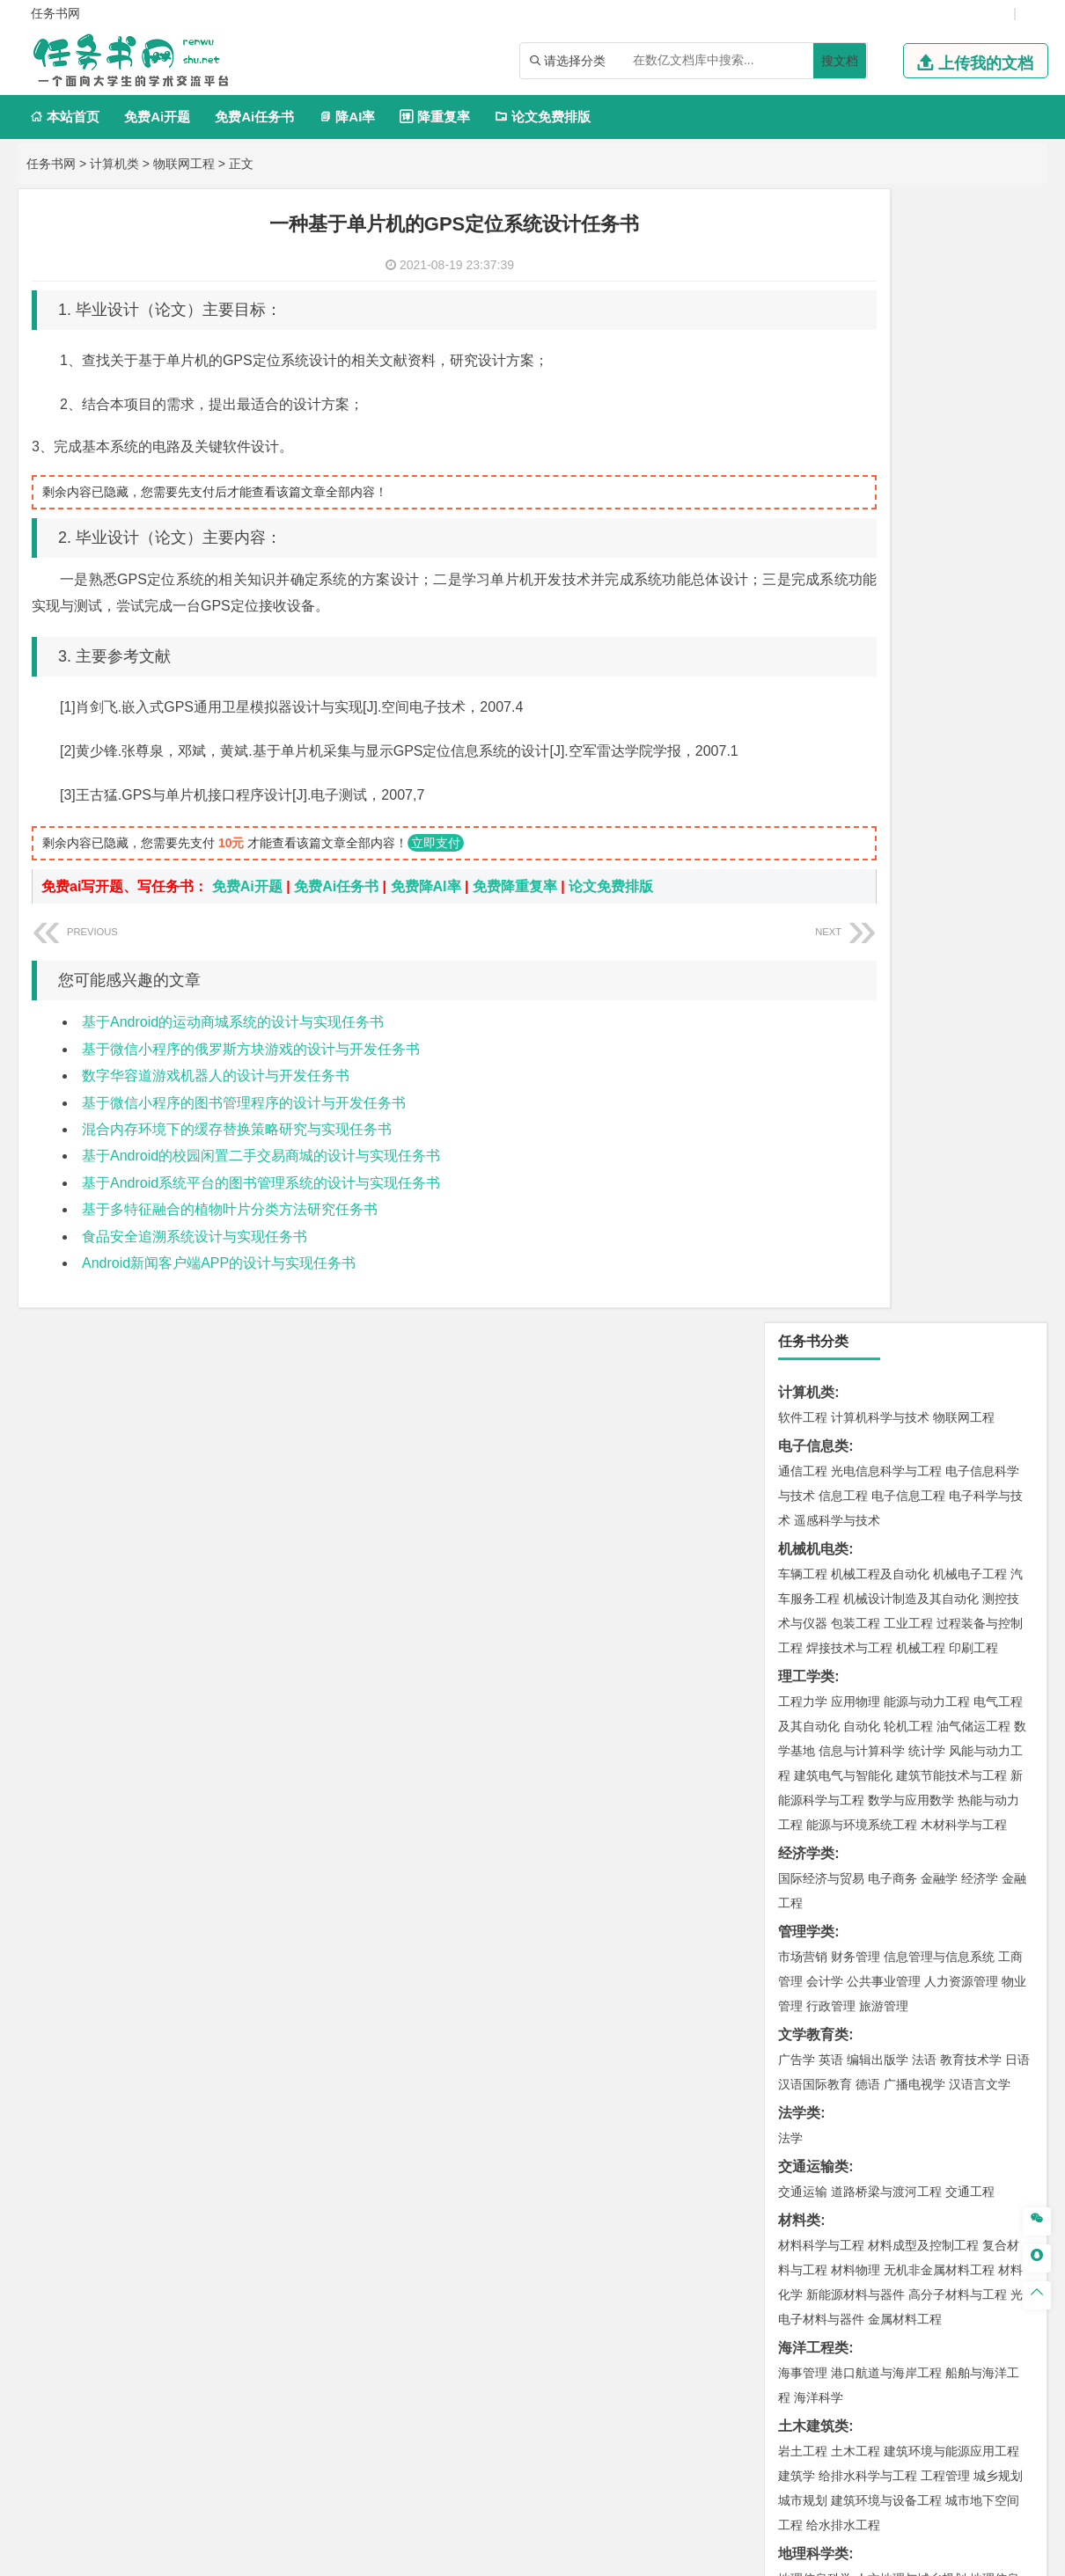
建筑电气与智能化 (843, 642)
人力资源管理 (961, 848)
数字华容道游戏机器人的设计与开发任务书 (215, 1075)
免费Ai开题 (157, 116)
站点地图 (791, 2556)
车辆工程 (802, 441)
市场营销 (802, 823)
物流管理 (855, 1705)
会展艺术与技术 (899, 1911)
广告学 (796, 926)
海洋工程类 (813, 1214)
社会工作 (880, 2014)
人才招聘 (852, 2392)
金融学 (939, 745)
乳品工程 (871, 1808)
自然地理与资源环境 (914, 1470)
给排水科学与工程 (868, 1343)
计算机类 (114, 164)
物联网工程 (184, 164)
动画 (1014, 1886)
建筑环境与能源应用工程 (951, 1318)
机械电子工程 (970, 441)
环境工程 (802, 1548)
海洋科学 (818, 1264)
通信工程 (802, 338)
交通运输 (802, 1058)
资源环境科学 (855, 1573)
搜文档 (839, 61)
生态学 (812, 2092)
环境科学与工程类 (834, 1523)
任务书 (799, 2265)
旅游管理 (883, 873)
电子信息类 (813, 312)
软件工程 (802, 284)
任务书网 (51, 164)
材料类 (799, 1086)
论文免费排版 (543, 116)
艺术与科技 (976, 1911)
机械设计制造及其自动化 (911, 465)
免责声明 (759, 2417)
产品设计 (920, 1886)
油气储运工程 (973, 593)
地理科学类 (813, 1420)
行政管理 (831, 873)
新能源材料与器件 (855, 1161)
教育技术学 (971, 926)
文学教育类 (813, 901)
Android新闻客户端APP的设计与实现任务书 (219, 1262)
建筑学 (796, 1343)
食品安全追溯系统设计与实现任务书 (194, 1236)
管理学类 (806, 798)
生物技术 (998, 1759)
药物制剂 (920, 1783)
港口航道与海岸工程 (886, 1240)
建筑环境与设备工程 (886, 1367)
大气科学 (831, 1470)
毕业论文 (806, 2149)
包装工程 (855, 490)
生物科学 (1005, 1808)
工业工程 (908, 490)
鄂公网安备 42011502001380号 (670, 2556)
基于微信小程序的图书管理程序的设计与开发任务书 (244, 1102)
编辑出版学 (877, 926)
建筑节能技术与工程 (951, 642)
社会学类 (806, 1988)
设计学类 (806, 1861)
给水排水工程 (843, 1392)
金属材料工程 (905, 1186)
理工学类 (806, 543)
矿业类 (799, 1601)
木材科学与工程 (964, 691)
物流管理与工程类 (834, 1679)
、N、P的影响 (823, 2120)
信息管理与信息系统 (939, 823)
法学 (790, 1005)
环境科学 (855, 1548)
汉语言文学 (979, 951)
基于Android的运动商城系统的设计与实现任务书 (233, 1021)
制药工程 (945, 1759)
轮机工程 (908, 593)
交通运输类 (813, 1033)
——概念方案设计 (834, 2294)
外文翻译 (806, 2236)
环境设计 (802, 1886)
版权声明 (945, 2392)
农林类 (799, 2042)
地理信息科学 (815, 1445)
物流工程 (802, 1705)
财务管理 (855, 823)
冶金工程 (843, 1651)
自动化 (861, 593)
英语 (831, 926)
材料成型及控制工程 (923, 1112)
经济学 (979, 745)
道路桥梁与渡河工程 (886, 1058)
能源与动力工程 (927, 568)
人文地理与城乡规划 (911, 1445)
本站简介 (759, 2392)
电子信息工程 (908, 362)
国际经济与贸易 (821, 745)
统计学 (926, 618)
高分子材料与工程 (957, 1161)
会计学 (824, 848)
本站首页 (64, 116)
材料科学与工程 (821, 1112)
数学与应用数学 (911, 667)
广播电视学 (914, 951)
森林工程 (964, 2067)
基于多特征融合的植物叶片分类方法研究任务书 (230, 1209)
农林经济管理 (871, 2067)
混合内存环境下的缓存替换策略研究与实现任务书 (237, 1129)
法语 (924, 926)
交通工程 (970, 1058)
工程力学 (802, 568)
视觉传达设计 (815, 1911)
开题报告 (806, 2178)
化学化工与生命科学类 (848, 1733)
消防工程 (985, 1627)
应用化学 (892, 1759)
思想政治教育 (815, 2014)
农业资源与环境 (877, 2092)
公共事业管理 (884, 848)
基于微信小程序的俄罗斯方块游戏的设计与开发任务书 (251, 1049)
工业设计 (973, 1886)
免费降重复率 (515, 886)
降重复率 (434, 116)
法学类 (799, 979)
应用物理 (855, 568)
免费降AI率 (426, 886)
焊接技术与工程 (849, 515)
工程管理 (945, 1343)
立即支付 (435, 843)
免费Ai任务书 (254, 116)
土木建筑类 (813, 1292)
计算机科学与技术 (880, 284)
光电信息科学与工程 (886, 338)
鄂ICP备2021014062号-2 (508, 2556)
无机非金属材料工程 (939, 1137)
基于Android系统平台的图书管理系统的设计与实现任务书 (261, 1182)
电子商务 (892, 745)
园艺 (790, 2067)
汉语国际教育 (815, 951)
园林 (924, 2067)
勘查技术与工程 (914, 1651)
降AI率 (347, 116)
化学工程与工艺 (821, 1759)
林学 (818, 2067)
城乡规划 (998, 1343)
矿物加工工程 (815, 1627)
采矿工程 (933, 1627)
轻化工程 (818, 1808)
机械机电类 (813, 415)
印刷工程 (973, 515)
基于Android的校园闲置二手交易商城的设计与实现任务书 (261, 1155)
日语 (1017, 926)
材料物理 (855, 1137)
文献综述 (806, 2207)
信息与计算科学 (862, 618)
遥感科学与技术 (837, 387)
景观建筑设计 (933, 1935)
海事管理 (802, 1240)
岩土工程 (802, 1318)
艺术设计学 (861, 1886)
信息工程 (843, 362)
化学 (964, 1808)
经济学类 (806, 720)
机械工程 (920, 515)
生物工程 (924, 1808)
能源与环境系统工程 (861, 691)
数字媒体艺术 (855, 1935)
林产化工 (802, 1833)
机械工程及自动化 (880, 441)
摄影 (985, 1935)
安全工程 (880, 1627)
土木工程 (855, 1318)
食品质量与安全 (821, 1783)
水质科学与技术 (927, 1548)
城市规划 (802, 1367)
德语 (868, 951)
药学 (880, 1783)
